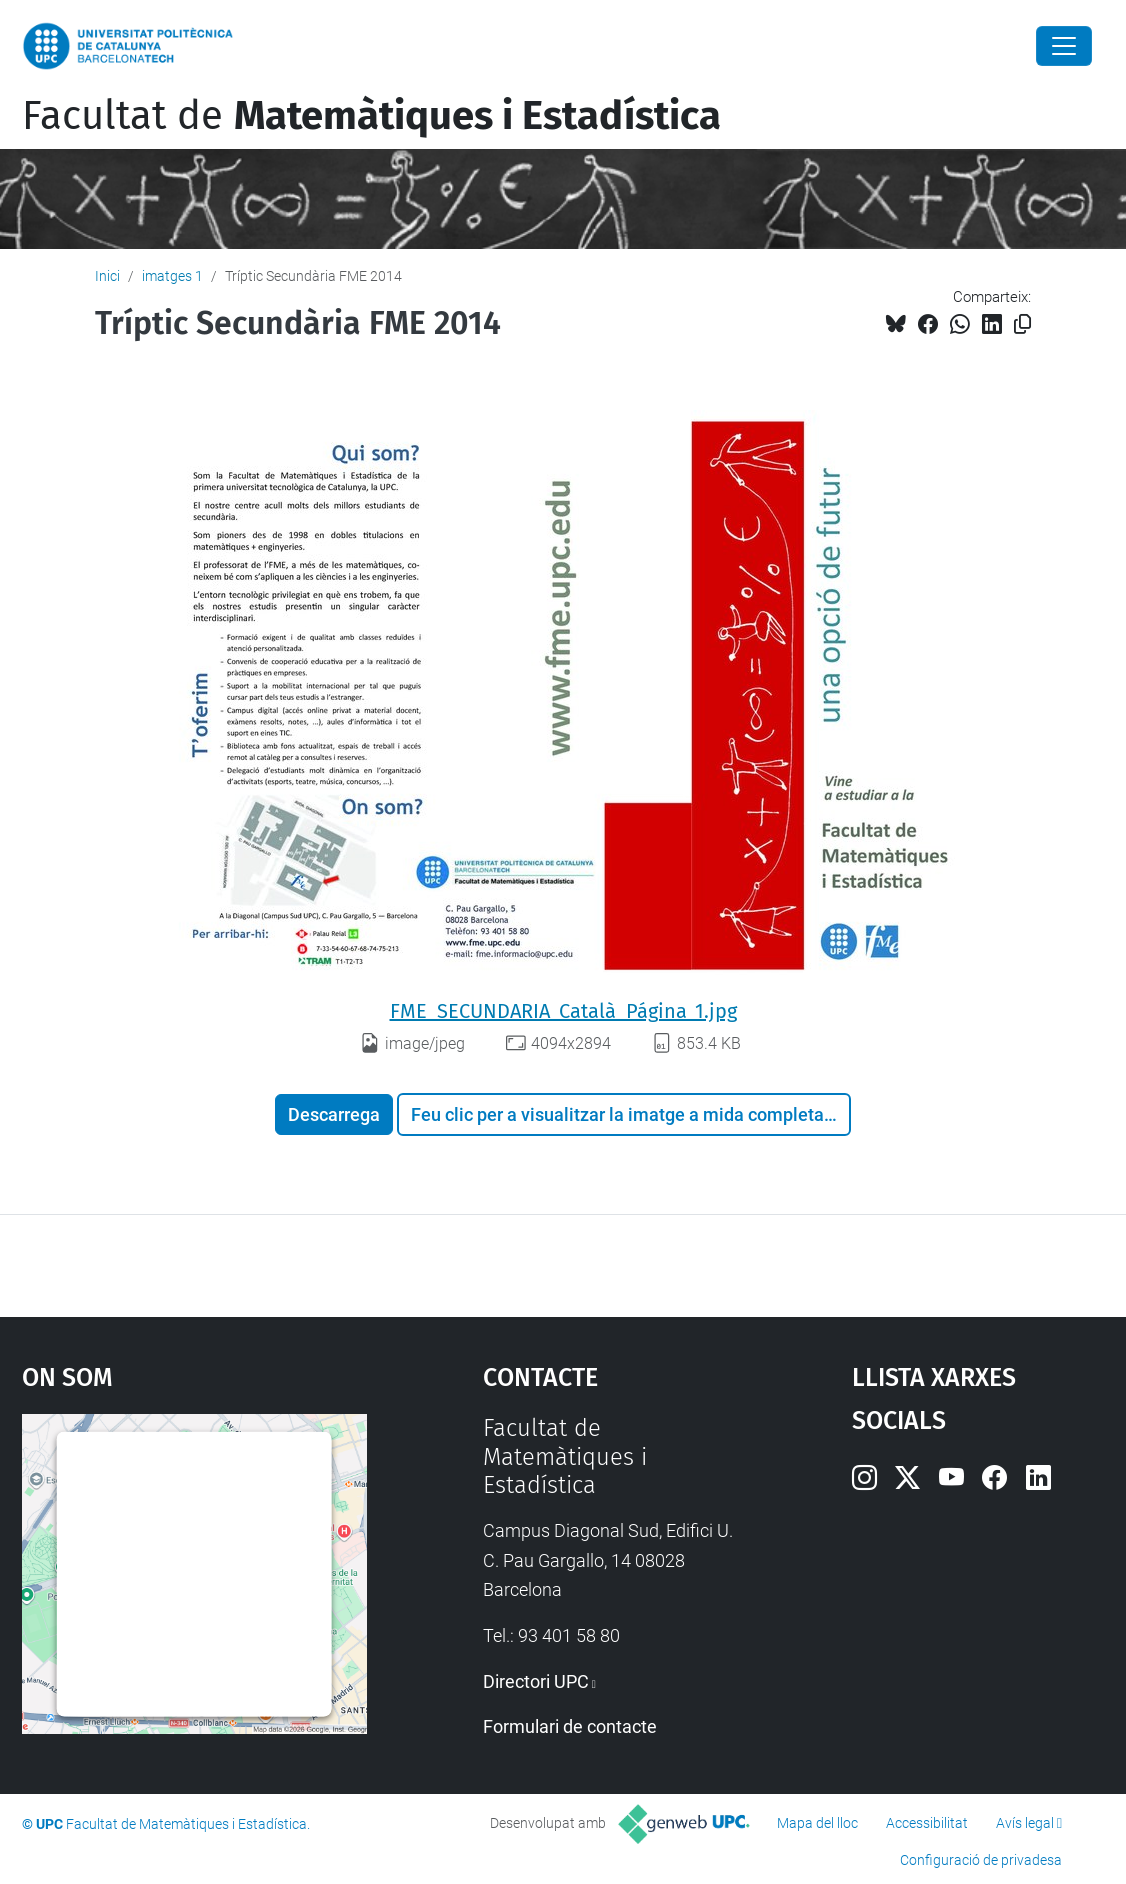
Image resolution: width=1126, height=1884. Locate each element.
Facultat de (371, 116)
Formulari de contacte (570, 1726)
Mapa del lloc (817, 1823)
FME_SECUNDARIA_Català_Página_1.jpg (563, 1011)
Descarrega (334, 1114)
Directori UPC (536, 1681)
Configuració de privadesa (981, 1860)
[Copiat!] (1022, 324)
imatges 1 (172, 276)
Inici (107, 276)
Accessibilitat (927, 1823)
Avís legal (1025, 1823)
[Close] (1064, 46)
